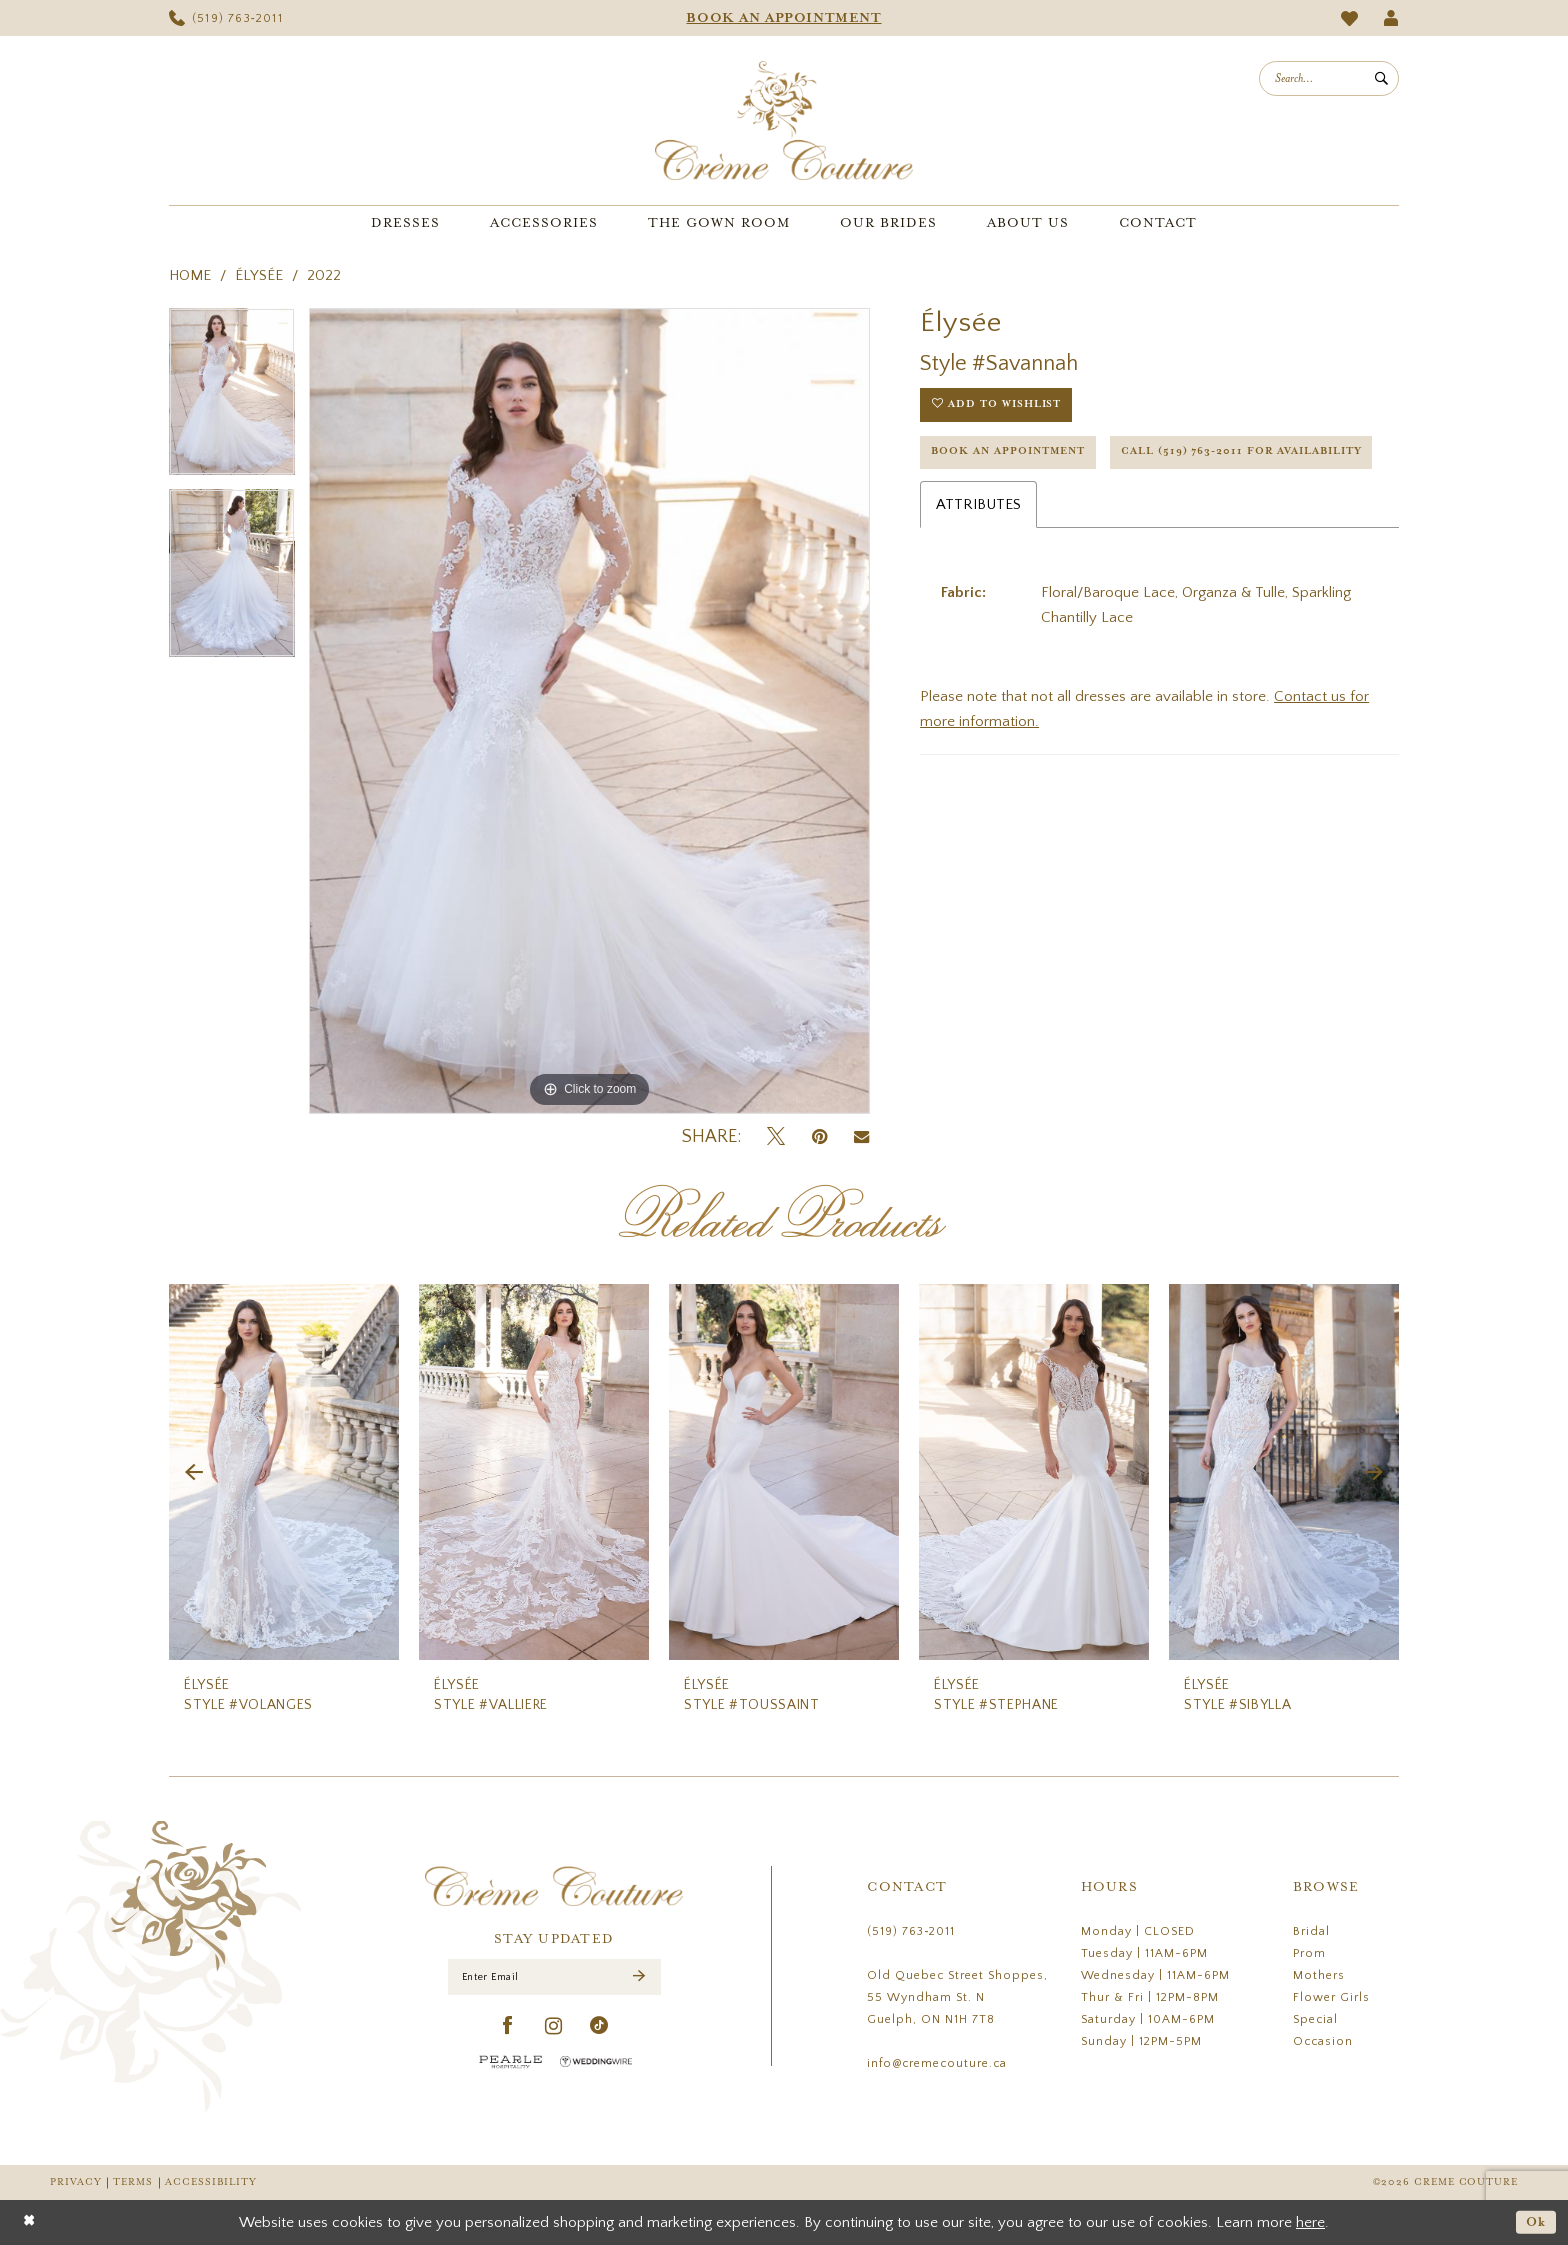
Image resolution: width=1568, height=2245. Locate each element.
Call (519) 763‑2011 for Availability (1062, 507)
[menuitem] (226, 18)
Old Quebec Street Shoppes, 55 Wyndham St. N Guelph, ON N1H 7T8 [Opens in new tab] (957, 1997)
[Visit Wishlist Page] (1350, 18)
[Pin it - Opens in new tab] (819, 1137)
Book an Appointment (1014, 457)
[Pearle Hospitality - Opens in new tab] (511, 2063)
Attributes (978, 560)
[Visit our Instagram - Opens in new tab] (554, 2028)
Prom (1309, 1953)
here (1310, 2222)
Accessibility (211, 2182)
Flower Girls (1331, 1997)
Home (190, 275)
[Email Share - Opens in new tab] (861, 1137)
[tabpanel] (232, 399)
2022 (324, 275)
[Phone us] (226, 18)
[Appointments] (784, 18)
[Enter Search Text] (1329, 78)
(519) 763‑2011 (911, 1931)
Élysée (259, 275)
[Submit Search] (1381, 78)
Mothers (1319, 1975)
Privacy (75, 2182)
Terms (133, 2182)
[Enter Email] (554, 1978)
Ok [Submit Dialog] (1536, 2221)
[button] (1391, 18)
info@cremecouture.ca (937, 2063)
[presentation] (284, 1472)
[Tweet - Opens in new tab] (776, 1137)
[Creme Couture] (784, 120)
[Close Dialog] (29, 2222)
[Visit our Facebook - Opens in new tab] (508, 2028)
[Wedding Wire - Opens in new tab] (596, 2063)
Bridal (1311, 1931)
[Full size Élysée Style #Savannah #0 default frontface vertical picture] (589, 711)
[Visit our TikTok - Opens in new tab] (599, 2028)
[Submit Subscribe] (638, 1978)
